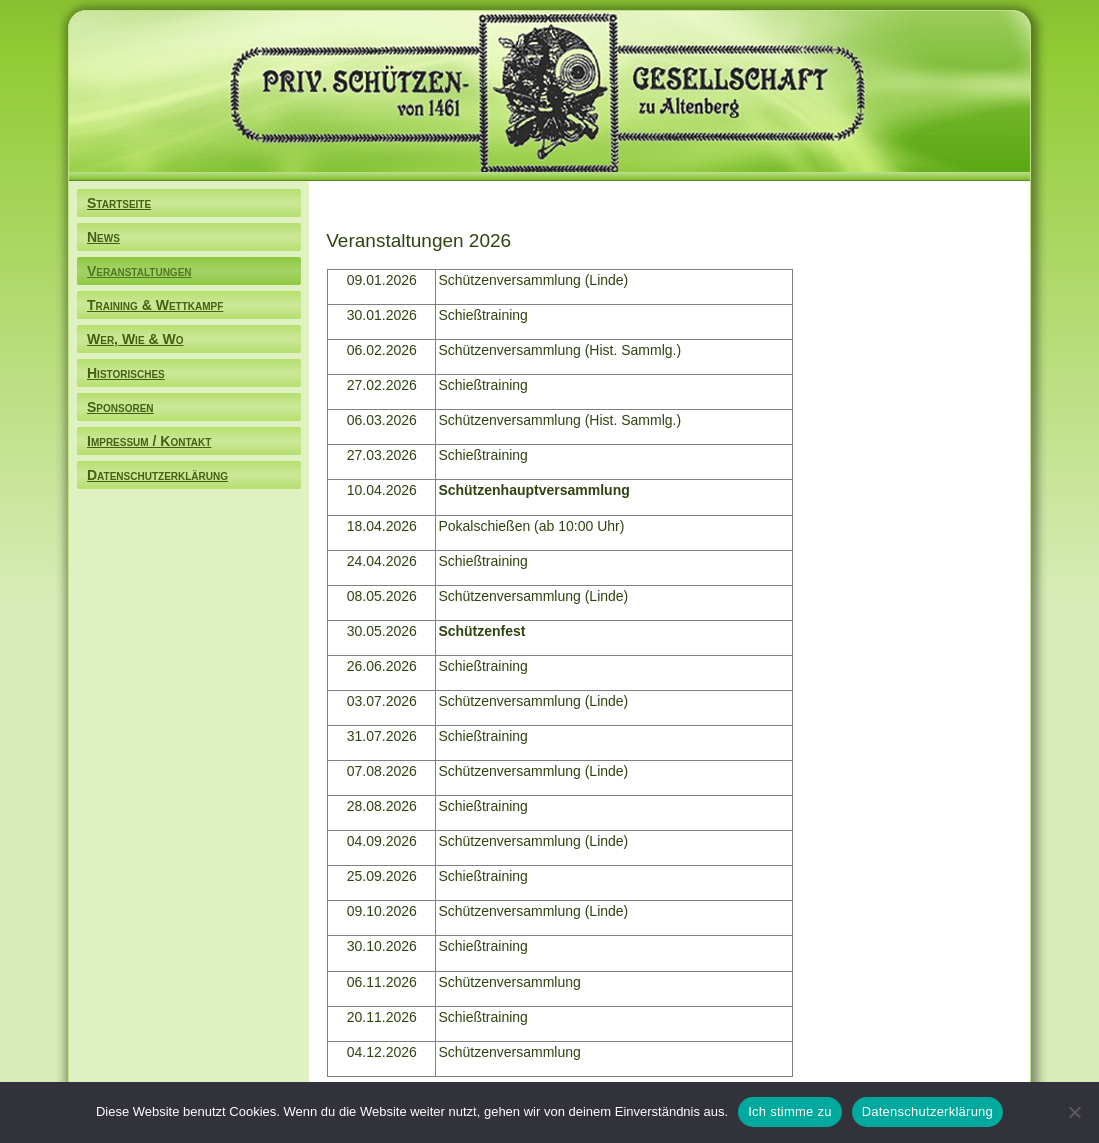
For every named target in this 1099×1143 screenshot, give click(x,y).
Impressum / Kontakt (149, 441)
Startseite (119, 203)
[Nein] (1074, 1112)
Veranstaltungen (139, 271)
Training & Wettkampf (155, 305)
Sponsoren (120, 407)
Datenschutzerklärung (157, 475)
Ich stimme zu (789, 1111)
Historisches (126, 373)
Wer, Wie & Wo (135, 339)
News (103, 237)
